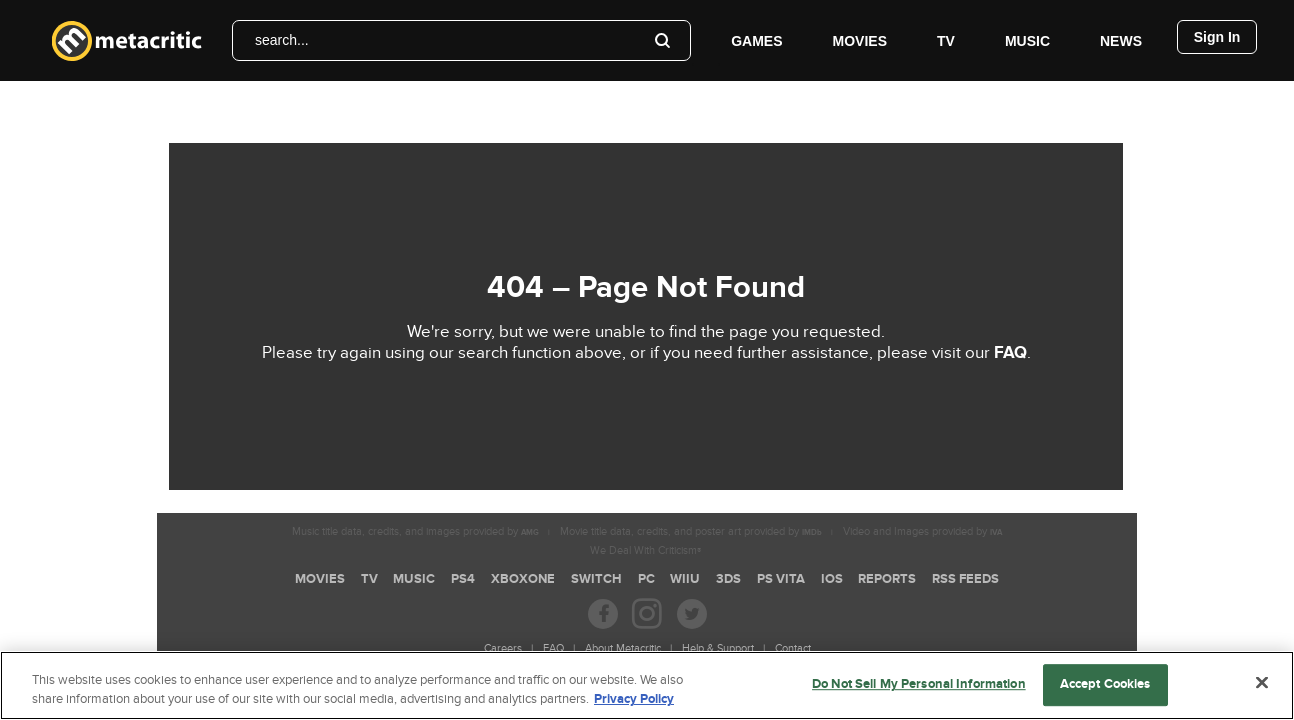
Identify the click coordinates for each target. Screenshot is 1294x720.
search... (282, 40)
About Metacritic (623, 648)
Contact (793, 648)
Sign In (1217, 37)
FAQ (1010, 353)
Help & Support (718, 648)
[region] (647, 685)
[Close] (1262, 683)
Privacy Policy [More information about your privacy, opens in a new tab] (634, 699)
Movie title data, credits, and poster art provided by (691, 531)
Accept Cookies (1105, 685)
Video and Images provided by (922, 531)
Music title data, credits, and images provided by (415, 531)
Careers (503, 648)
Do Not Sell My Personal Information (919, 685)
